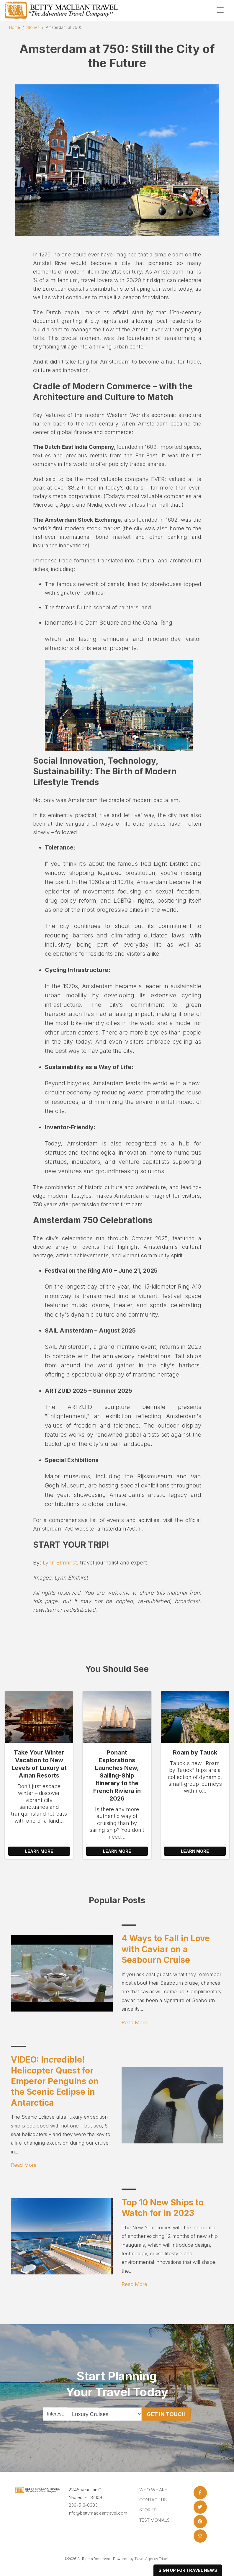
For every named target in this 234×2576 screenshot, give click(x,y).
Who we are (153, 2489)
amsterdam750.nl (119, 1528)
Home (14, 27)
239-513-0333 (83, 2505)
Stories (33, 27)
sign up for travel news (187, 2570)
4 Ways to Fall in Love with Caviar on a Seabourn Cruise (166, 1949)
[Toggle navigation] (220, 10)
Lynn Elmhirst (60, 1562)
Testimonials (154, 2520)
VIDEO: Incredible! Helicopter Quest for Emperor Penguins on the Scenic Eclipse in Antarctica (55, 2081)
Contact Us (153, 2500)
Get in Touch (166, 2413)
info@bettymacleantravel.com (97, 2513)
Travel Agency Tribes (152, 2559)
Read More (134, 2022)
